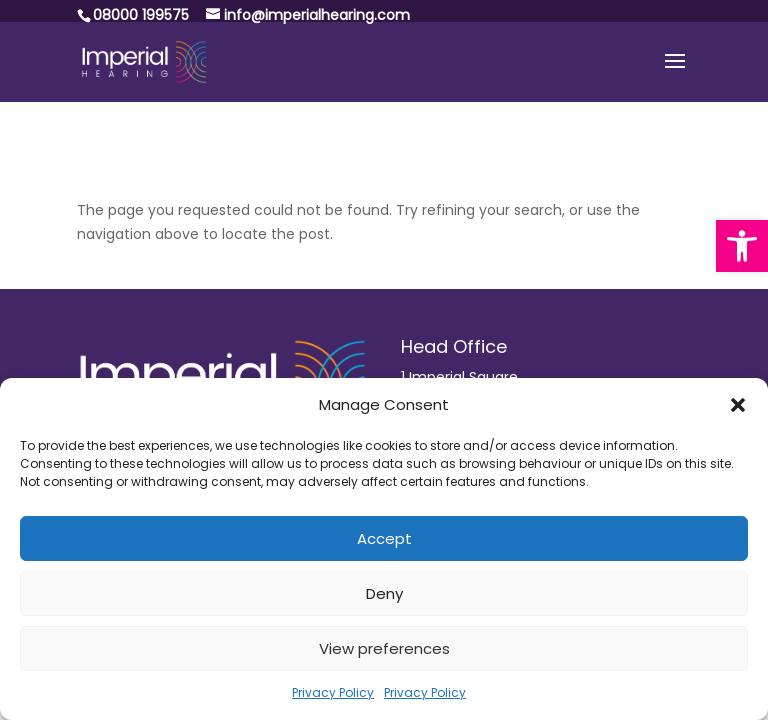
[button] (742, 246)
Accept (384, 538)
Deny (384, 593)
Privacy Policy (333, 692)
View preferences (384, 648)
